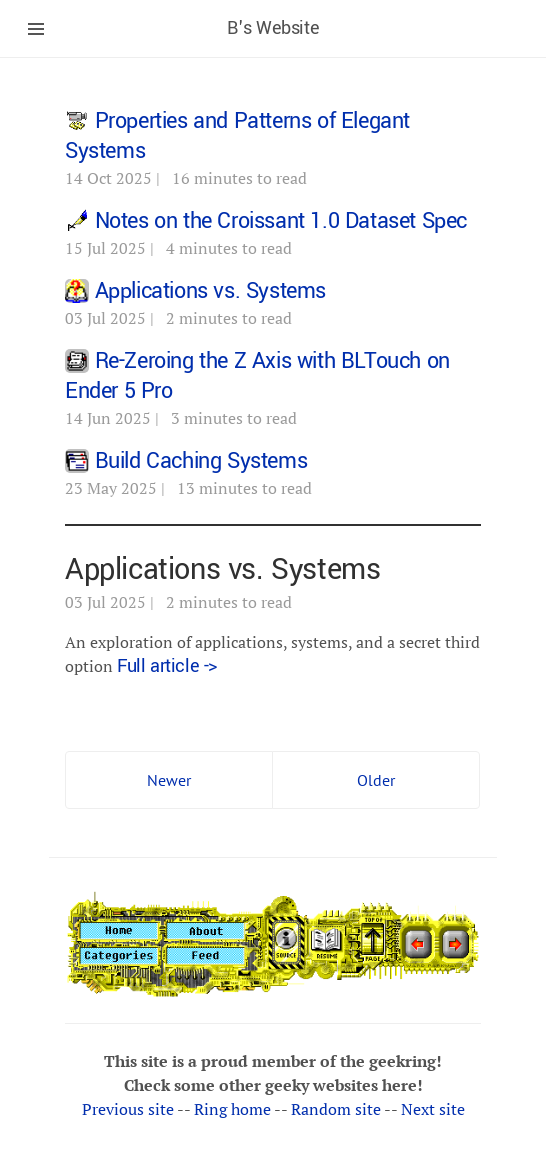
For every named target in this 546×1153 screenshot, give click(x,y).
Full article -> (167, 666)
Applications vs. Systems (210, 291)
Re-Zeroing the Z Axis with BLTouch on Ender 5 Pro (257, 376)
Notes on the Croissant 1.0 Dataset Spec (281, 221)
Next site (433, 1109)
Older (376, 780)
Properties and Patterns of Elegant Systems (237, 136)
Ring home (232, 1109)
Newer (169, 780)
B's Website (273, 28)
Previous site (128, 1109)
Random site (336, 1109)
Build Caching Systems (201, 461)
